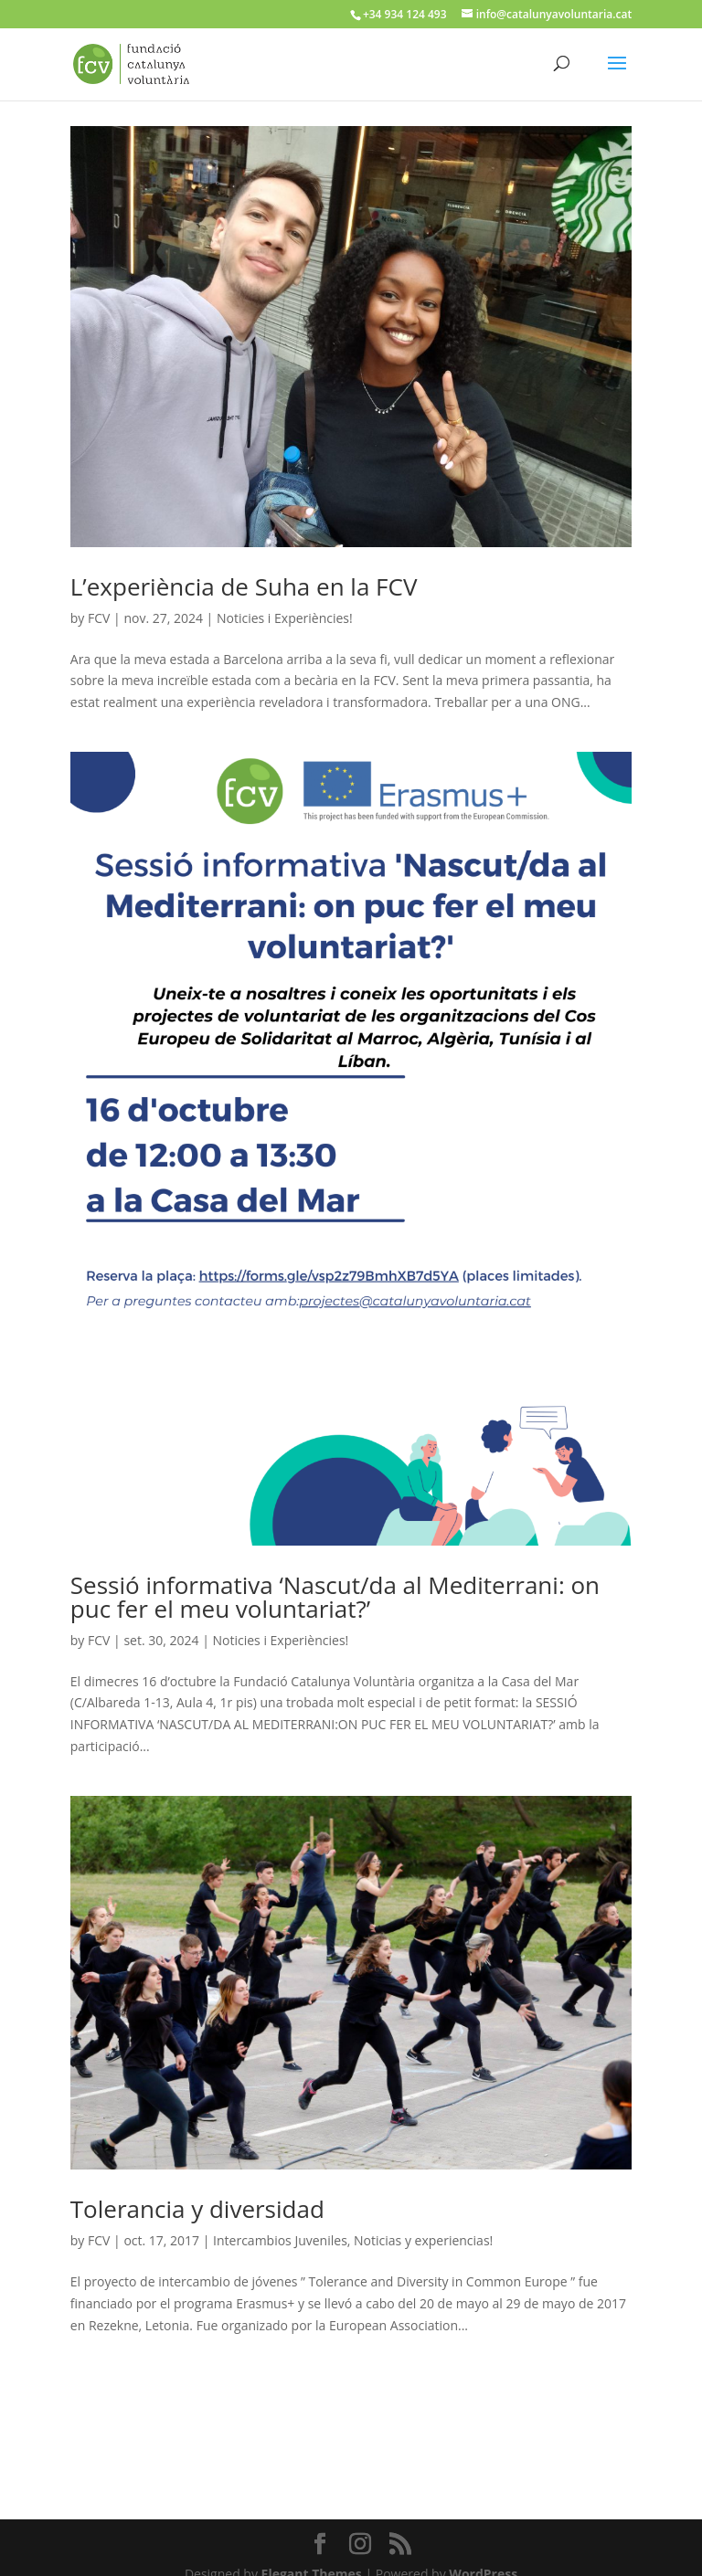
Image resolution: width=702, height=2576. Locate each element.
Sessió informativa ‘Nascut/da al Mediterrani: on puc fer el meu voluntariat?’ (335, 1596)
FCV (99, 618)
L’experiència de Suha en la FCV (244, 586)
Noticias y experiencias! (423, 2240)
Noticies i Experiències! (285, 618)
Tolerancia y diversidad (197, 2208)
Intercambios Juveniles (280, 2240)
